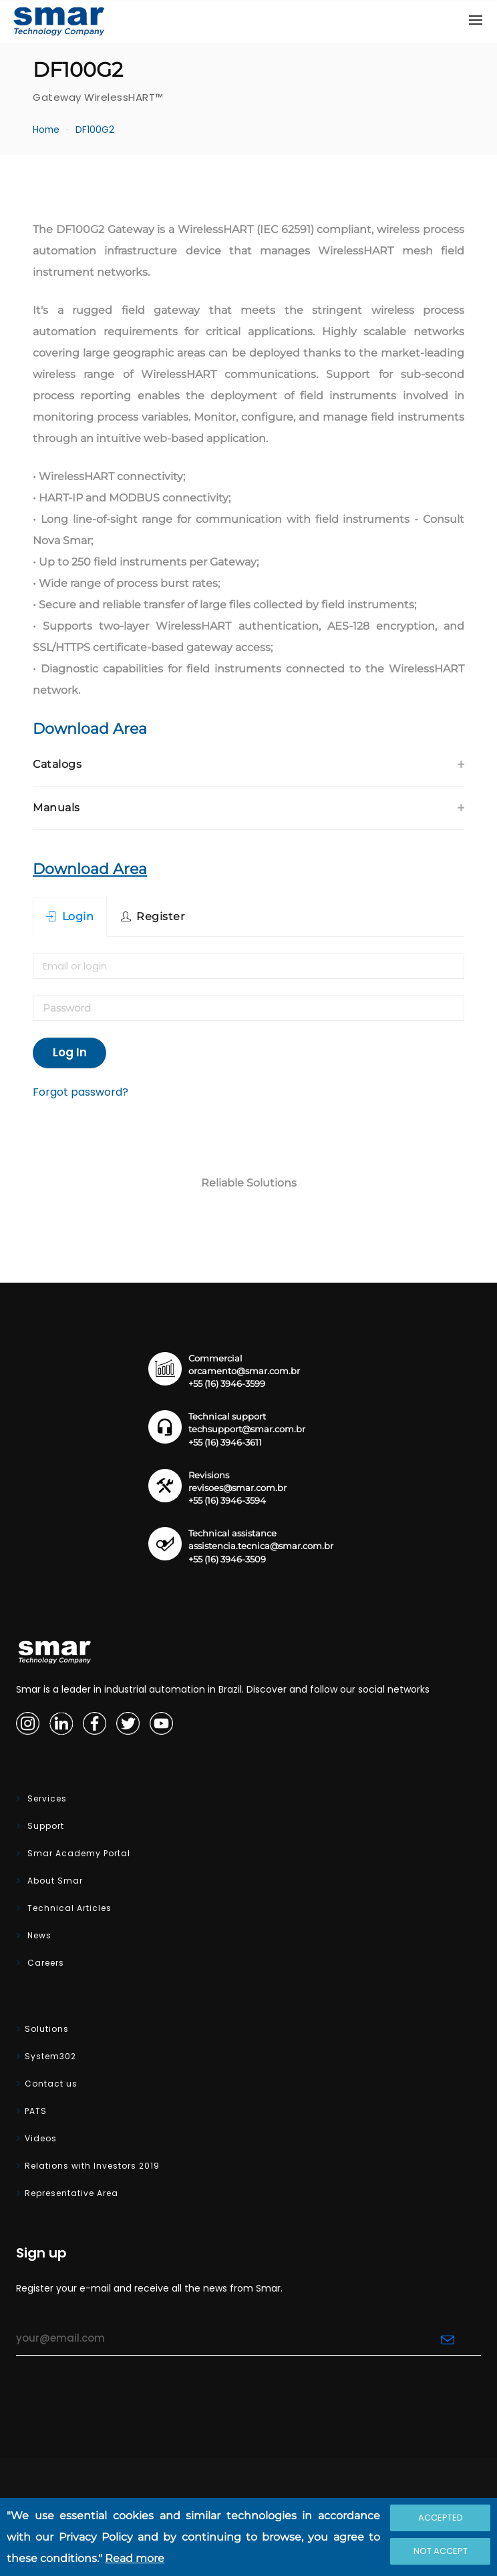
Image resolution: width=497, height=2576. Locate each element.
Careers (44, 1962)
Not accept (440, 2551)
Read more (134, 2558)
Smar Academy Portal (77, 1853)
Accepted (440, 2517)
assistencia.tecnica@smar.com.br (260, 1546)
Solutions (47, 2028)
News (38, 1935)
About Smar (54, 1880)
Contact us (51, 2083)
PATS (36, 2111)
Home (46, 130)
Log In (70, 1052)
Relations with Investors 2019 (92, 2165)
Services (46, 1798)
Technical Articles (68, 1908)
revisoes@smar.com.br (237, 1488)
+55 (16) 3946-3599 (226, 1384)
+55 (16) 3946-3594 (227, 1501)
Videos (41, 2138)
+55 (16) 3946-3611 (225, 1443)
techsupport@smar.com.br (246, 1429)
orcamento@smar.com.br (244, 1371)
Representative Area (71, 2193)
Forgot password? (80, 1092)
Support (44, 1826)
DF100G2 (94, 130)
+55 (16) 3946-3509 (227, 1559)
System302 (50, 2056)
